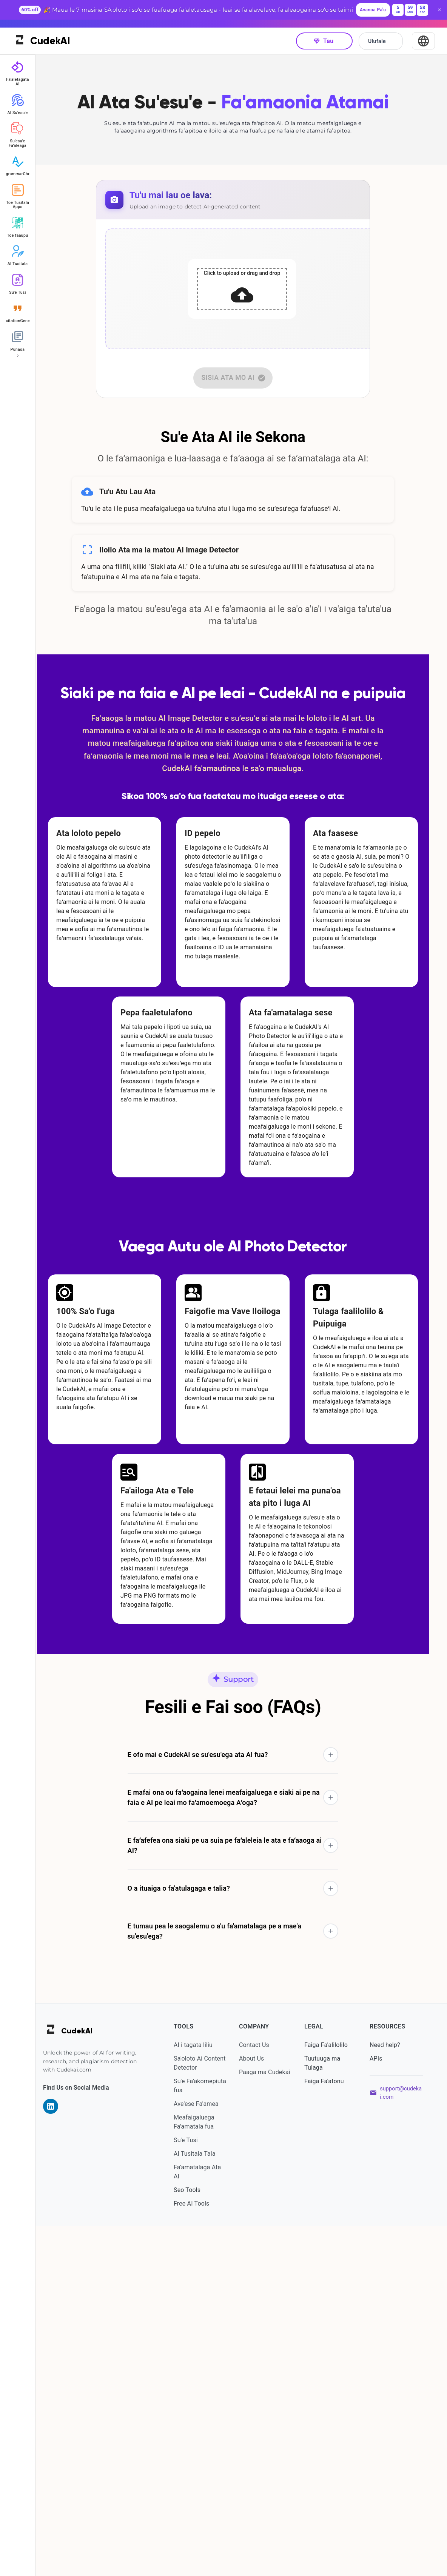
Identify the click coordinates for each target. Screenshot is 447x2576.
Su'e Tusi (197, 2489)
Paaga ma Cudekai (261, 2426)
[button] (241, 2104)
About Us (259, 2408)
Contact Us (262, 2394)
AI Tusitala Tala (206, 2503)
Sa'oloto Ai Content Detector (208, 2413)
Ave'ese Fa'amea (207, 2453)
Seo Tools (198, 2539)
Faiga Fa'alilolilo (331, 2394)
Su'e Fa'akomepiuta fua (210, 2435)
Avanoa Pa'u (373, 10)
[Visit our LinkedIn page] (67, 2456)
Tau (324, 32)
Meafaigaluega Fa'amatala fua (205, 2471)
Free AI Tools (202, 2553)
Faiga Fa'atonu (330, 2430)
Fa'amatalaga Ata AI (208, 2521)
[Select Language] (423, 32)
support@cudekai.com (401, 2442)
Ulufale (380, 32)
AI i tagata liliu (204, 2394)
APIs (378, 2408)
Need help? (387, 2394)
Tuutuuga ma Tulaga (328, 2413)
